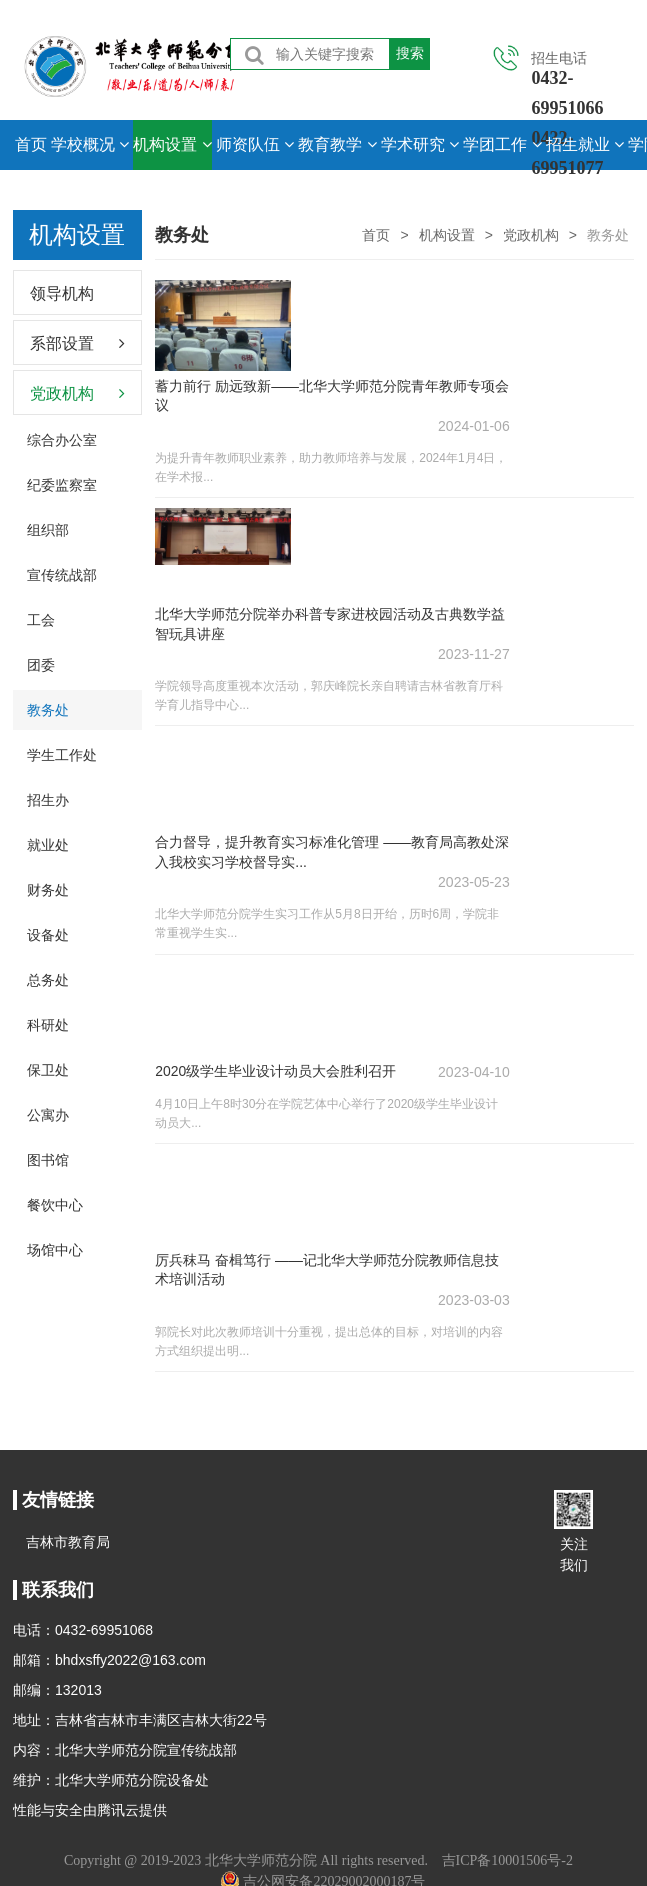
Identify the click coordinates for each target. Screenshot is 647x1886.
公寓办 (48, 1115)
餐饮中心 (55, 1205)
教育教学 (337, 144)
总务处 (48, 980)
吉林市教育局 (68, 1542)
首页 (31, 144)
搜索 (410, 53)
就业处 (48, 845)
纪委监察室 (62, 485)
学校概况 (90, 144)
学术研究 (420, 144)
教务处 (48, 710)
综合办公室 (62, 440)
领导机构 (62, 293)
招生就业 (585, 144)
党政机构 (531, 235)
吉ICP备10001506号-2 (507, 1860)
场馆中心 (55, 1250)
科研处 (48, 1025)
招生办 (48, 800)
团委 (41, 665)
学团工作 (502, 144)
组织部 (48, 530)
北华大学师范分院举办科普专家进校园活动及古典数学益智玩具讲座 (323, 603)
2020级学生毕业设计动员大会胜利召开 (275, 1029)
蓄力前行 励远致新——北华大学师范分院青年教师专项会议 (325, 385)
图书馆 (48, 1160)
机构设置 (172, 144)
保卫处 (48, 1070)
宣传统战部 (62, 575)
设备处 (48, 935)
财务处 (48, 890)
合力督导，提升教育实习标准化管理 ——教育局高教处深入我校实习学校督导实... (325, 821)
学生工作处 (62, 755)
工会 (41, 620)
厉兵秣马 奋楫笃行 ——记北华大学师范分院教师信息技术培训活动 (327, 1218)
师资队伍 (255, 144)
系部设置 (62, 343)
